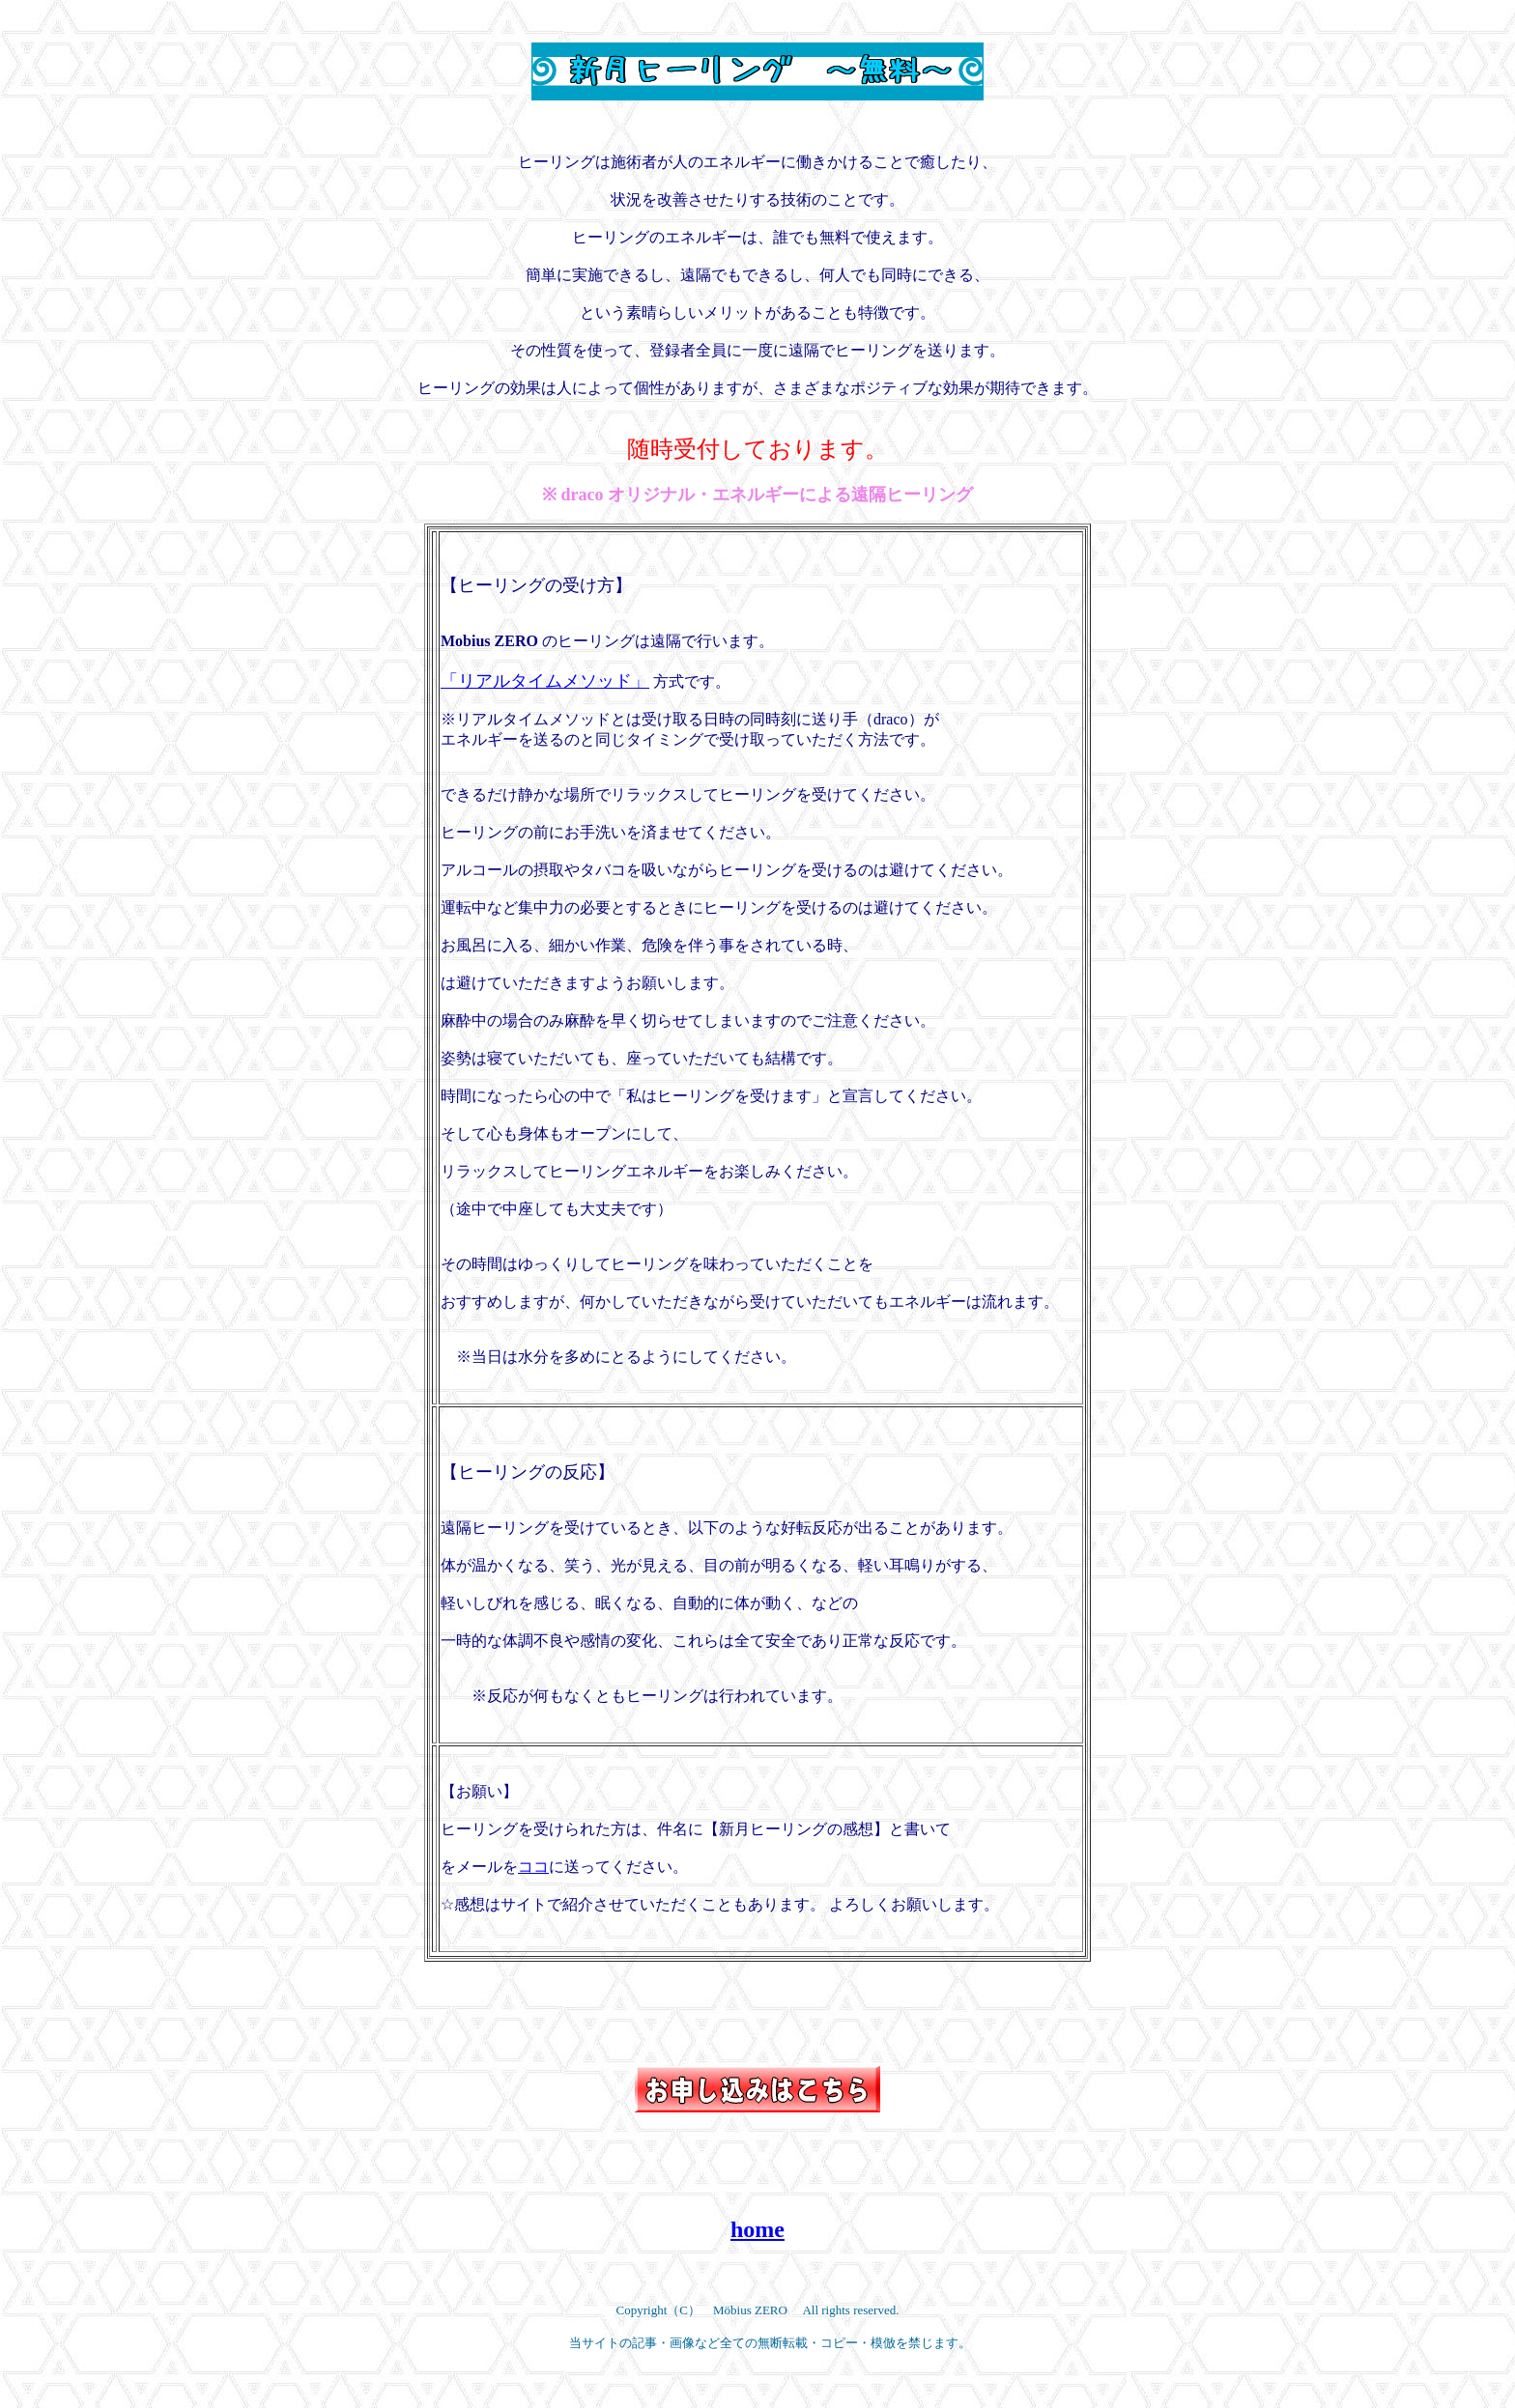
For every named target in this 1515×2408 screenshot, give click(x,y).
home (757, 2229)
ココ (533, 1866)
